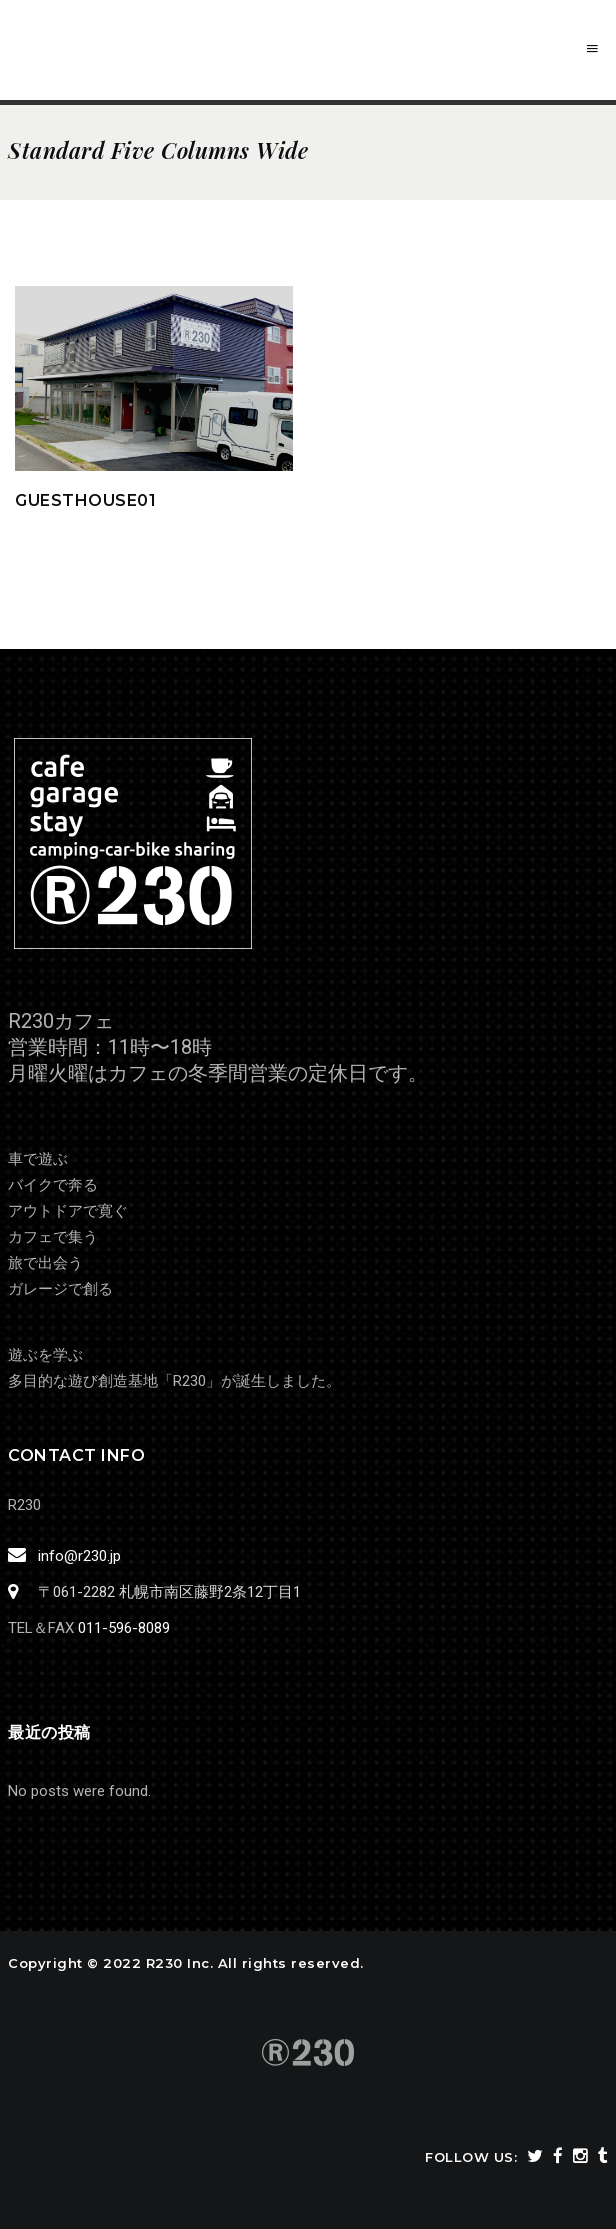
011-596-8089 (124, 1628)
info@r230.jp (76, 1556)
